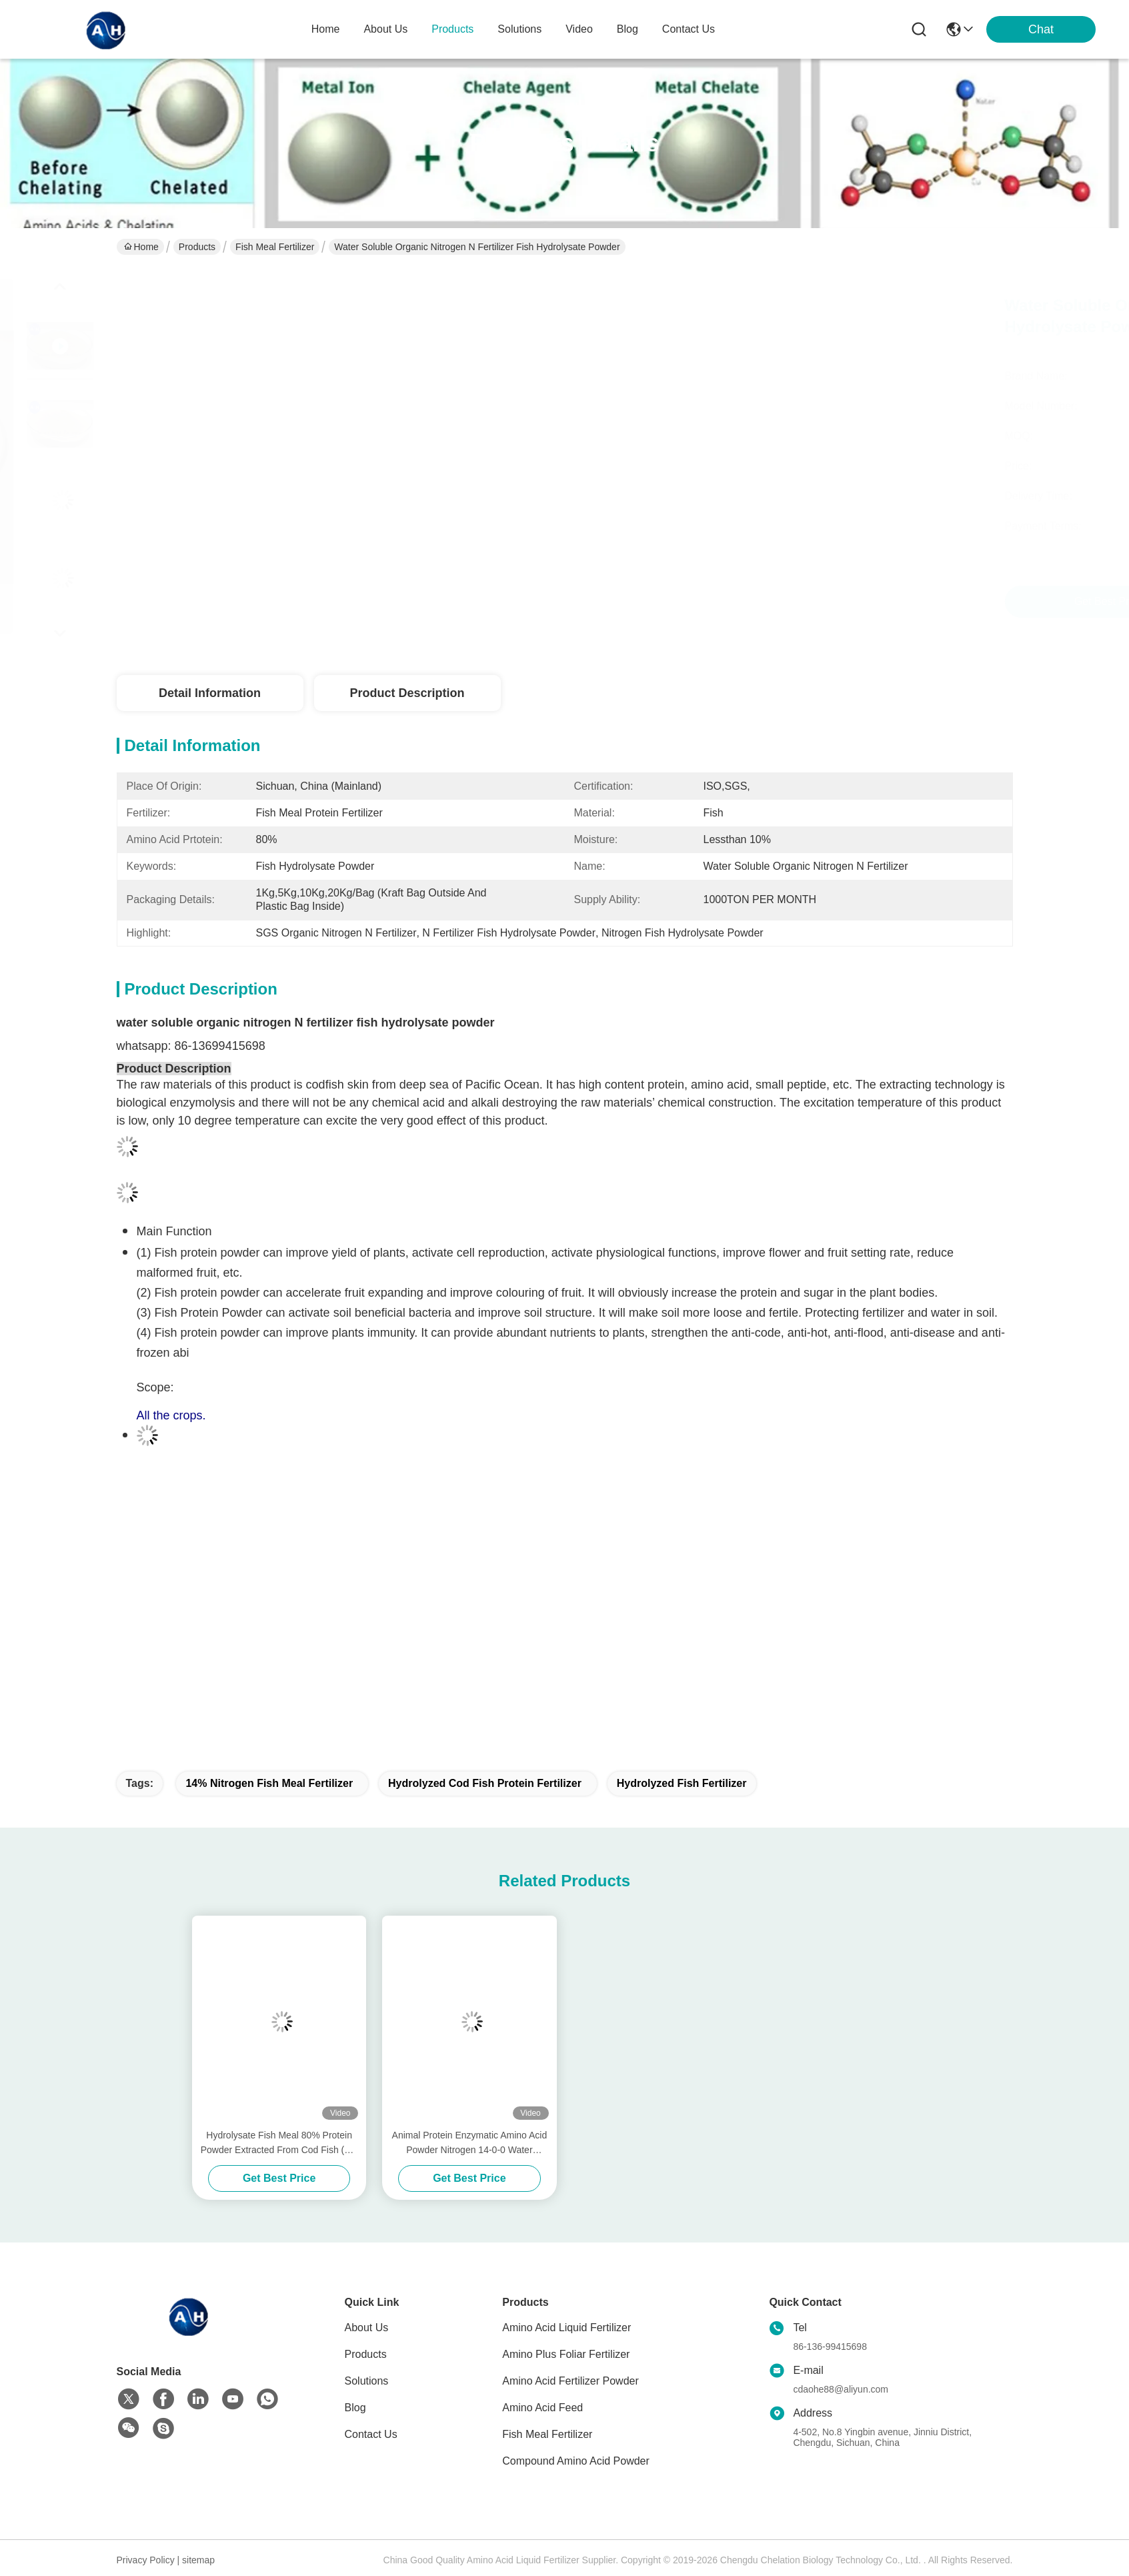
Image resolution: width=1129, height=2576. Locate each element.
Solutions (367, 2381)
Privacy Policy (146, 2560)
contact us (688, 29)
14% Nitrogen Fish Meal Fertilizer (269, 1783)
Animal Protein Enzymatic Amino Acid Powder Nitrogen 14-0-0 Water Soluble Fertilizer (469, 2143)
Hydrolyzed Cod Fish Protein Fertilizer (485, 1783)
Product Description (406, 693)
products (452, 29)
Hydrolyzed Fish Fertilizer (682, 1783)
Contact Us (371, 2434)
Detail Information (210, 693)
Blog (355, 2407)
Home (325, 29)
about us (385, 29)
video (579, 29)
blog (627, 29)
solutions (519, 29)
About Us (367, 2327)
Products (197, 246)
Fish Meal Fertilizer (274, 246)
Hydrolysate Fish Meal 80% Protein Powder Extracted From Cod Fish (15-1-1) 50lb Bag (279, 2143)
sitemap (198, 2560)
